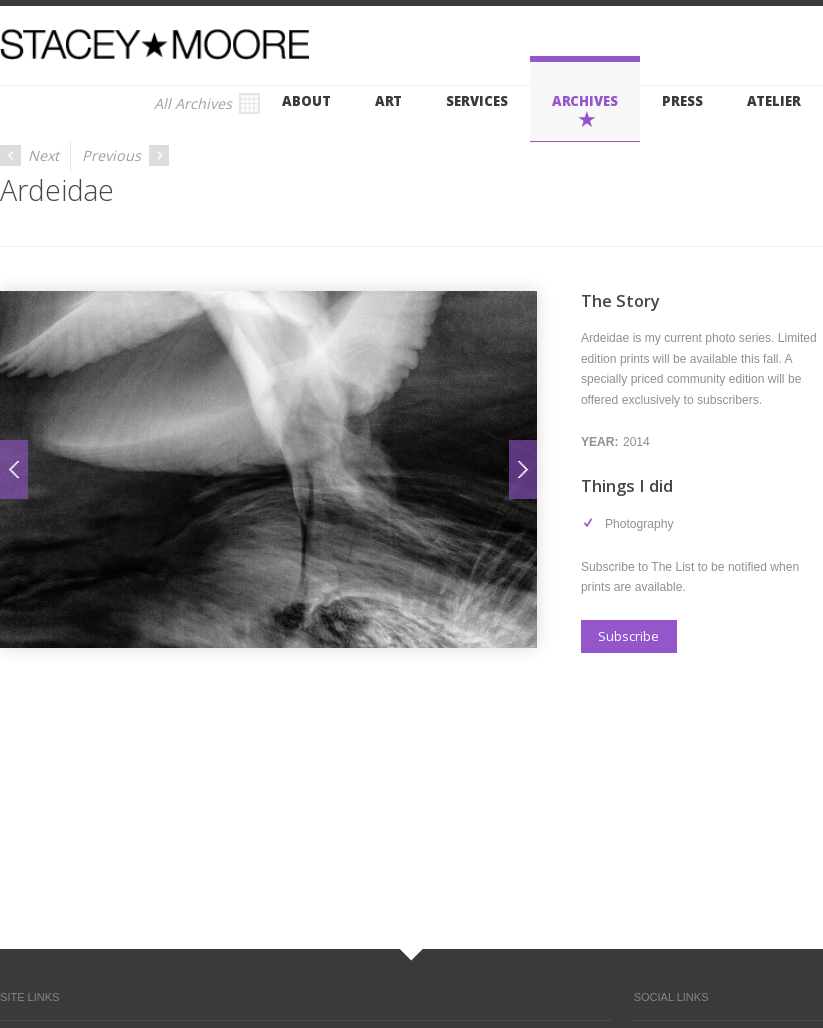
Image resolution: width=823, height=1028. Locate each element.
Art (389, 101)
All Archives (207, 103)
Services (476, 101)
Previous (125, 155)
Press (682, 101)
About (306, 101)
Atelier (774, 101)
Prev (14, 469)
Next (29, 155)
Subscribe (628, 636)
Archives (585, 101)
